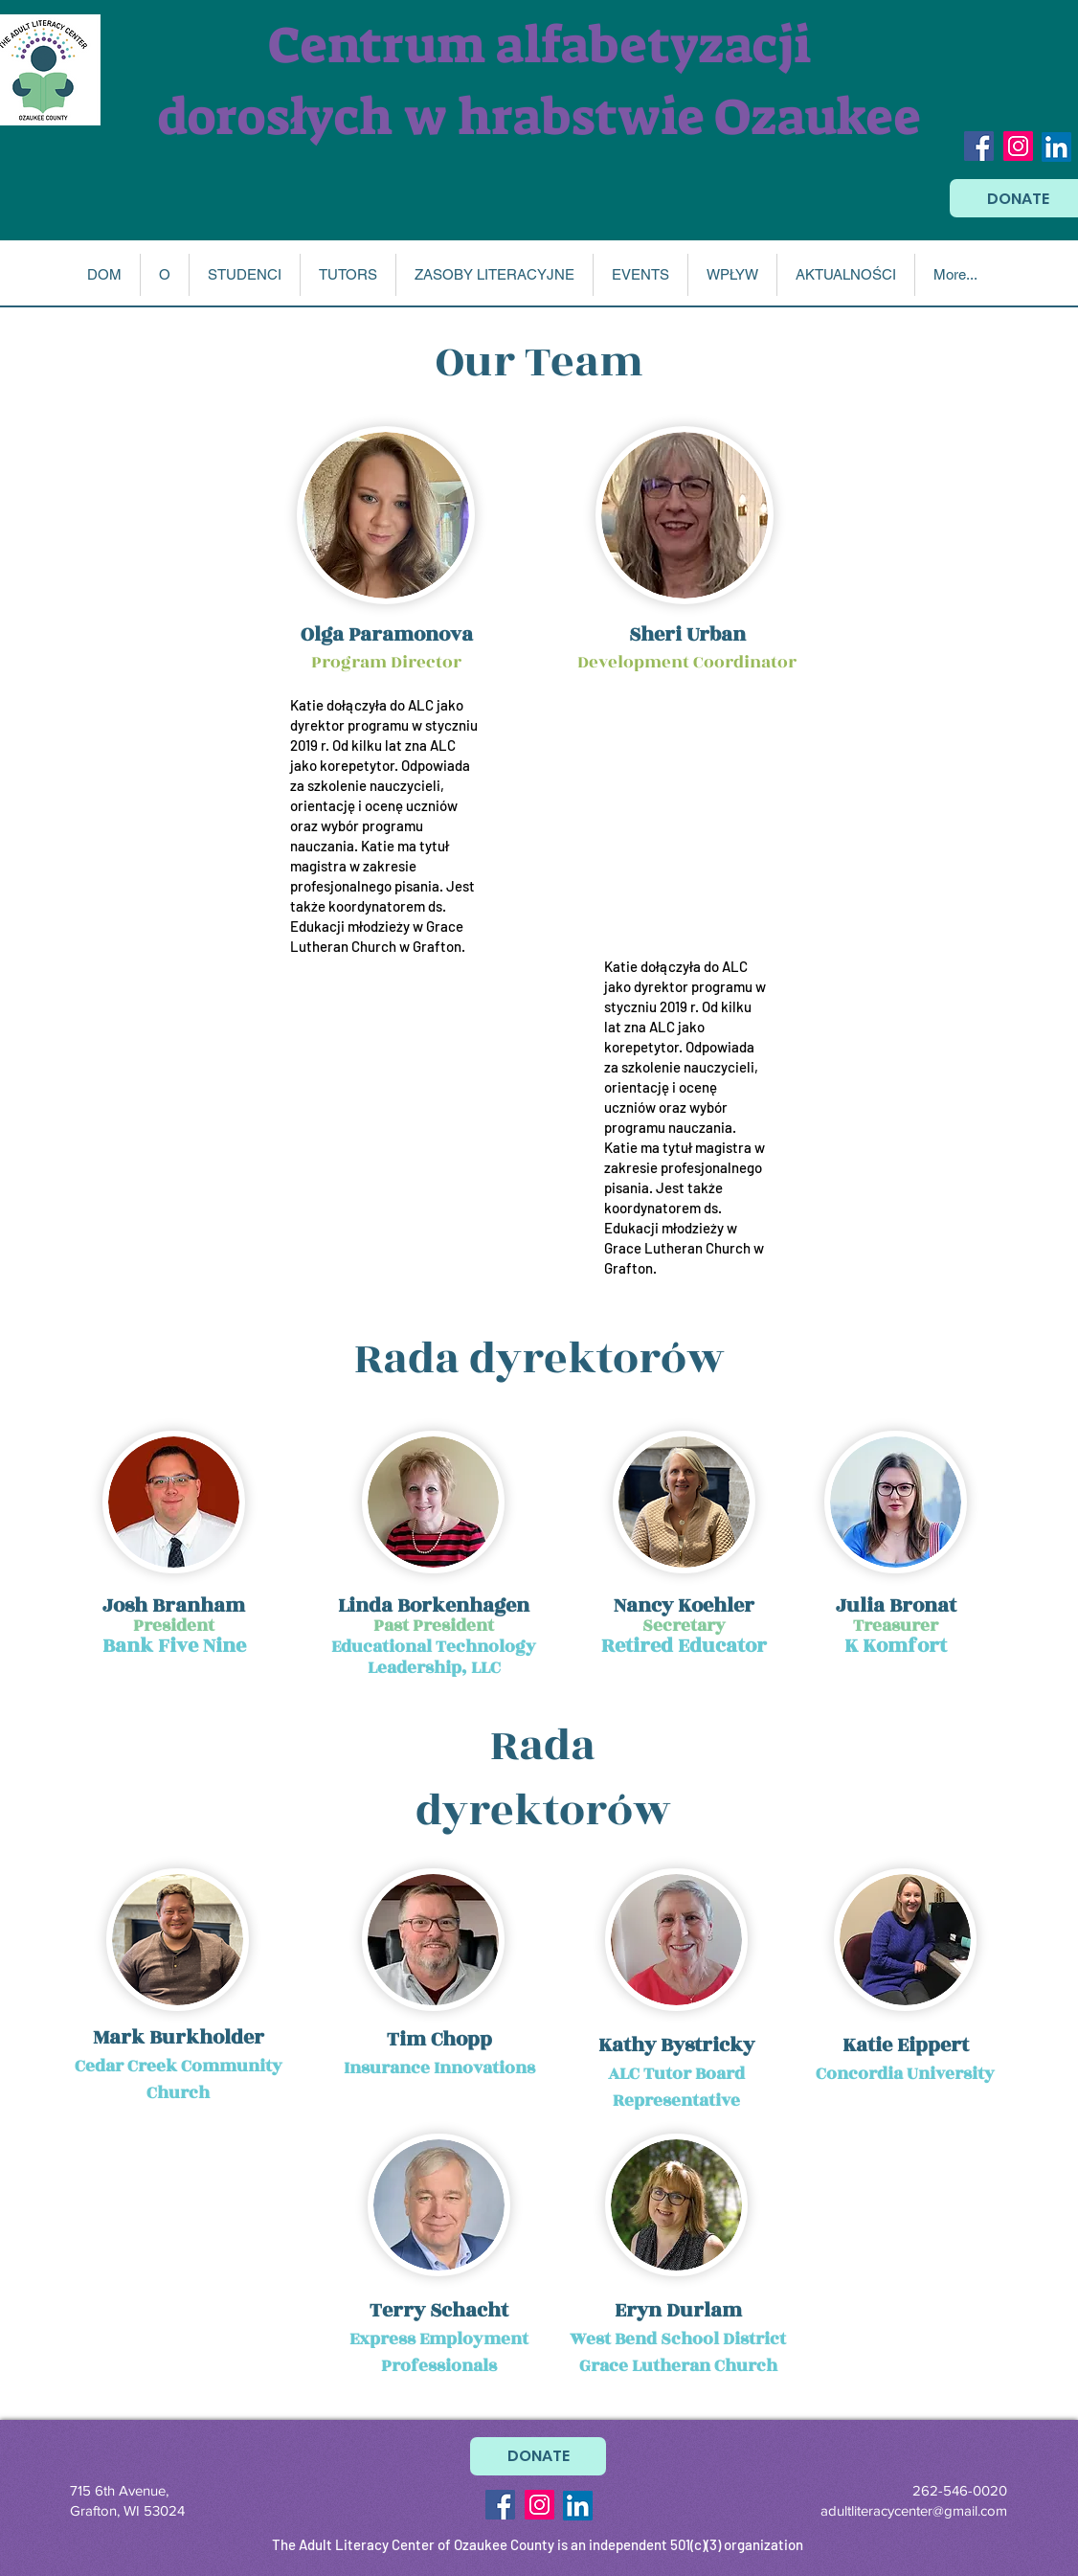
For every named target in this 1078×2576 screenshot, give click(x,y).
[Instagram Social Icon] (1018, 146)
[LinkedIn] (1056, 147)
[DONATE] (538, 2456)
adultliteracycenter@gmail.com (913, 2510)
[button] (164, 275)
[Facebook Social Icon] (979, 146)
